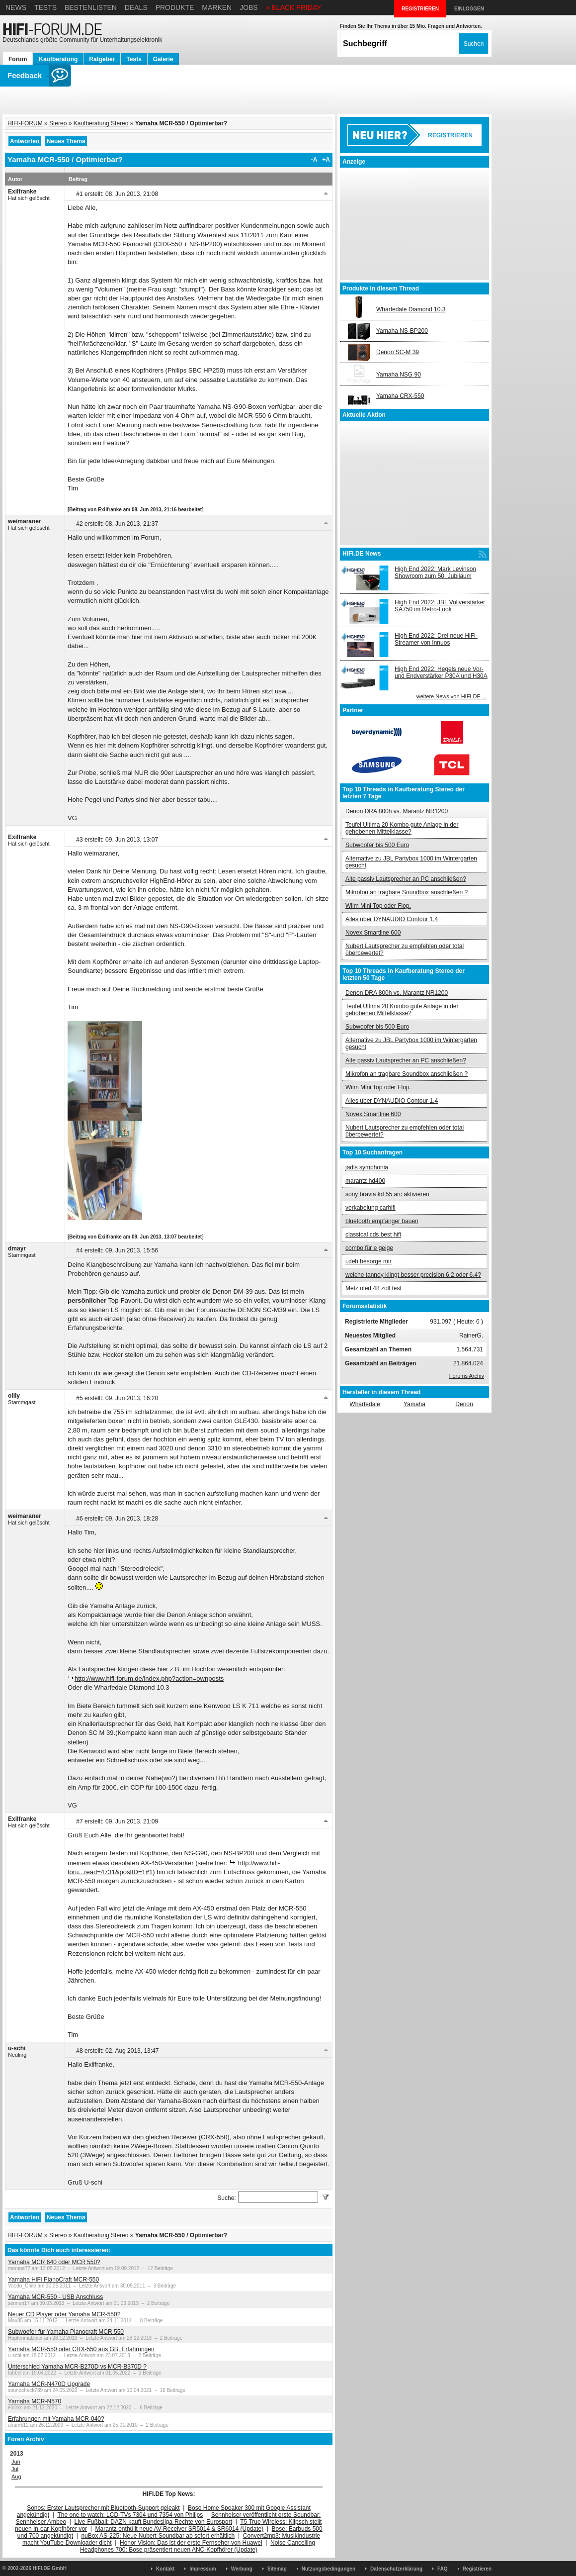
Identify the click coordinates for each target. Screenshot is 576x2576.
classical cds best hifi (373, 1234)
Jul (14, 2469)
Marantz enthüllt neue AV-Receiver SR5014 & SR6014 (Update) (179, 2528)
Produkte (175, 7)
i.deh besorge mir (368, 1261)
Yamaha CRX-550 (400, 395)
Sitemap (277, 2569)
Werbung (241, 2569)
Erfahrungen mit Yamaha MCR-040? (56, 2418)
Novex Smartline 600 (373, 932)
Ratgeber (102, 59)
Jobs (249, 7)
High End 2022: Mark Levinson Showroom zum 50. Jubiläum (435, 572)
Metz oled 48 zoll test (373, 1288)
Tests (45, 7)
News (15, 7)
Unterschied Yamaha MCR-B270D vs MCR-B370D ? (77, 2366)
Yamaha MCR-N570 (34, 2401)
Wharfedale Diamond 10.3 (410, 309)
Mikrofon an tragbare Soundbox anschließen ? (406, 892)
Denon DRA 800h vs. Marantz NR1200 (396, 811)
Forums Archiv (466, 1376)
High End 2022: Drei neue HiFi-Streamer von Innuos (436, 639)
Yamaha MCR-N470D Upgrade (49, 2384)
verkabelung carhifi (370, 1207)
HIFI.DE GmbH (50, 2568)
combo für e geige (369, 1247)
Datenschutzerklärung (396, 2569)
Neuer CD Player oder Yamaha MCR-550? (64, 2314)
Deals (136, 7)
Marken (217, 7)
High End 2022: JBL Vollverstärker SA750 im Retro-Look (440, 606)
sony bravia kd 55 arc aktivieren (387, 1194)
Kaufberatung (58, 59)
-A (314, 159)
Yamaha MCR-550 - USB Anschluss (55, 2296)
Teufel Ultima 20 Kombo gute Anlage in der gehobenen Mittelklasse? (401, 828)
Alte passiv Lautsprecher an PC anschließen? (405, 878)
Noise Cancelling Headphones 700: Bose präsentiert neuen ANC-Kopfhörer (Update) (197, 2546)
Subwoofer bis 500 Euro (377, 845)
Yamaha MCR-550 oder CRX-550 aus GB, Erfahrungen (81, 2349)
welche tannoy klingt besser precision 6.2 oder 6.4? (413, 1274)
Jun (15, 2462)
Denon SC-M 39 (397, 352)
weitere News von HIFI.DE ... (451, 696)
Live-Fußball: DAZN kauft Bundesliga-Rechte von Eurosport (153, 2521)
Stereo (58, 123)
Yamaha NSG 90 (398, 374)
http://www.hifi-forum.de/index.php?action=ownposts (149, 1678)
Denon (464, 1404)
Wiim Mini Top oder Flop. (378, 905)
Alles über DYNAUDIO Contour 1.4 (391, 919)
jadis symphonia (366, 1167)
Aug (16, 2477)
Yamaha (414, 1404)
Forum (17, 59)
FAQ (442, 2569)
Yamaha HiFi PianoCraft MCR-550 (53, 2279)
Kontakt (165, 2569)
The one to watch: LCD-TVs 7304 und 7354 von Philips (130, 2514)
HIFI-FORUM (25, 123)
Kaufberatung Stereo (101, 123)
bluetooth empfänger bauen (381, 1221)
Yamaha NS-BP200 (402, 330)
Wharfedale (364, 1404)
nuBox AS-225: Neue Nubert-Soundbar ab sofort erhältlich (158, 2535)
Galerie (163, 59)
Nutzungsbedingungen (328, 2569)
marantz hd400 (365, 1180)
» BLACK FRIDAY (294, 7)
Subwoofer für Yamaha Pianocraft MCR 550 (66, 2331)
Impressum (202, 2569)
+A (326, 159)
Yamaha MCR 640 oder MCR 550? (54, 2262)
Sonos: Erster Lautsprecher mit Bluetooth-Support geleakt (103, 2507)
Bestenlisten (91, 7)
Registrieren (477, 2569)
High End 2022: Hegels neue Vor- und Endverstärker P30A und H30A (441, 672)
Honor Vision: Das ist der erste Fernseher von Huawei (191, 2542)
